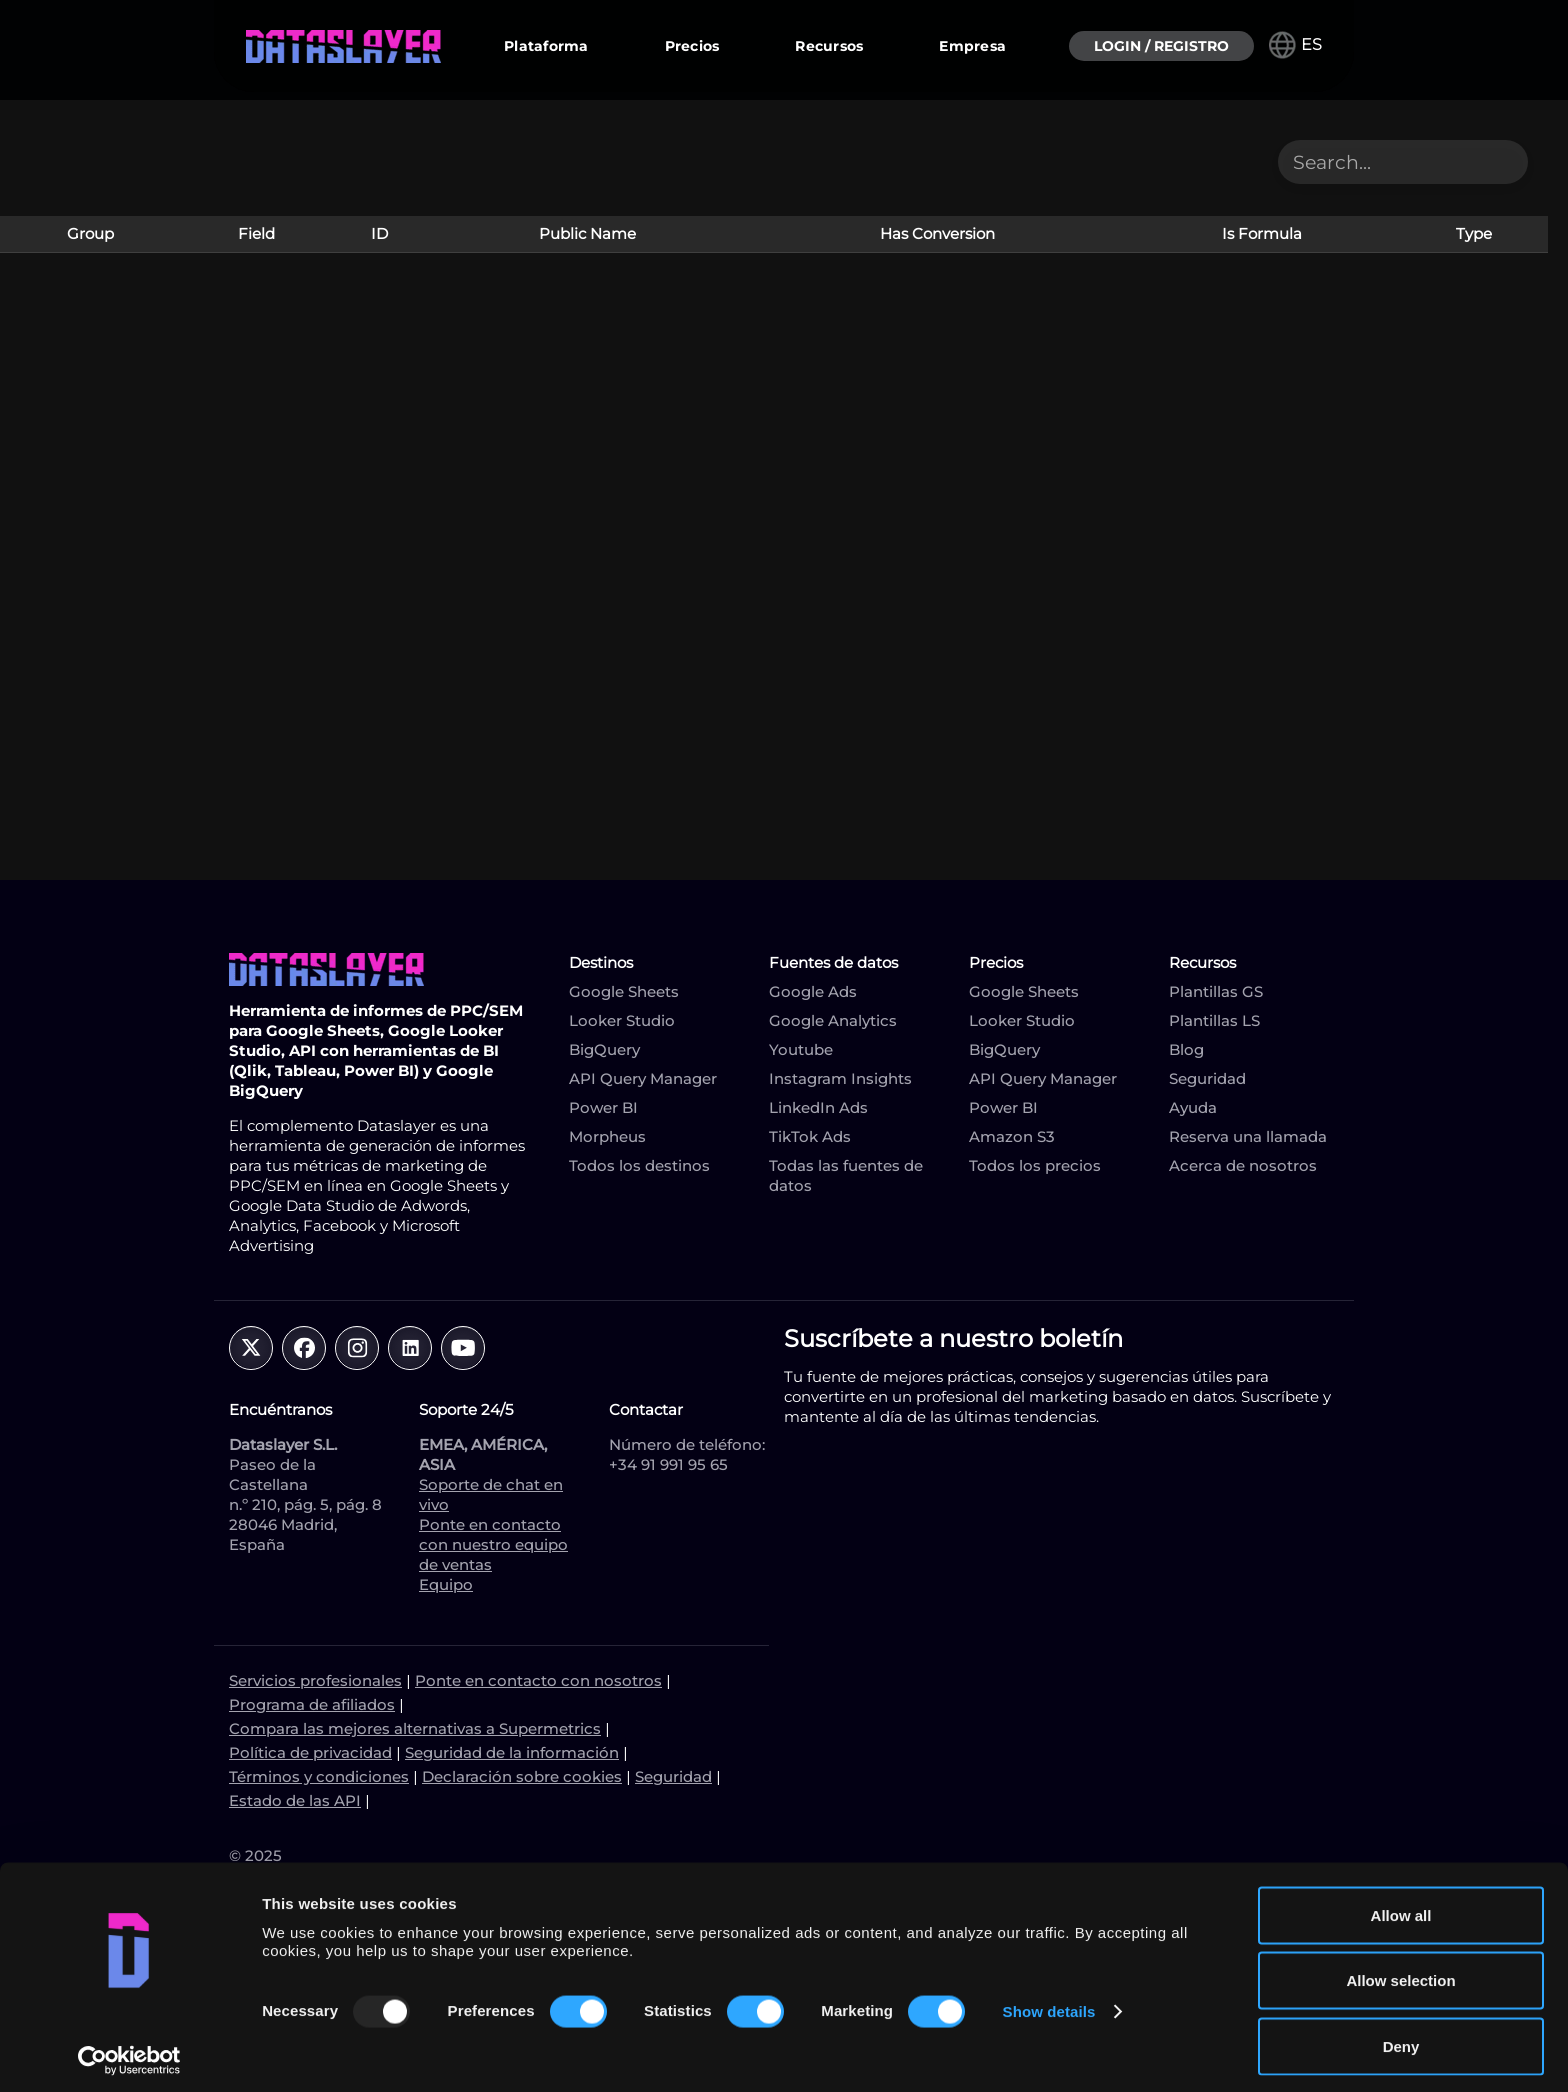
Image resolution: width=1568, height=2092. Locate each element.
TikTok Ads (810, 1136)
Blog (1186, 1049)
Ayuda (1193, 1107)
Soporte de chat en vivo (491, 1494)
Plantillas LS (1214, 1020)
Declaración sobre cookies (522, 1776)
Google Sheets (624, 991)
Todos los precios (1035, 1165)
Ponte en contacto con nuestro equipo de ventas (493, 1544)
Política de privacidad (310, 1752)
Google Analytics (833, 1020)
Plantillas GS (1216, 991)
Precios (692, 46)
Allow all (1401, 1907)
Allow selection (1400, 1973)
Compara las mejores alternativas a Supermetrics (415, 1728)
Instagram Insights (840, 1078)
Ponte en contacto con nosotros (538, 1680)
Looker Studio (622, 1020)
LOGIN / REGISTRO (1161, 46)
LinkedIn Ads (818, 1107)
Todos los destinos (639, 1165)
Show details (1049, 2004)
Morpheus (607, 1136)
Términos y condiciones (319, 1776)
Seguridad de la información (512, 1752)
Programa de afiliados (312, 1704)
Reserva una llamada (1248, 1136)
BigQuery (604, 1049)
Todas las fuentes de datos (846, 1175)
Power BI (603, 1107)
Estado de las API (295, 1800)
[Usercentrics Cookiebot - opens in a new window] (129, 2053)
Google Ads (813, 991)
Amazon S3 (1012, 1136)
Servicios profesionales (315, 1680)
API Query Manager (643, 1078)
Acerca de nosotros (1243, 1165)
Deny (1401, 2038)
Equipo (446, 1584)
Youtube (801, 1049)
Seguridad (1207, 1078)
